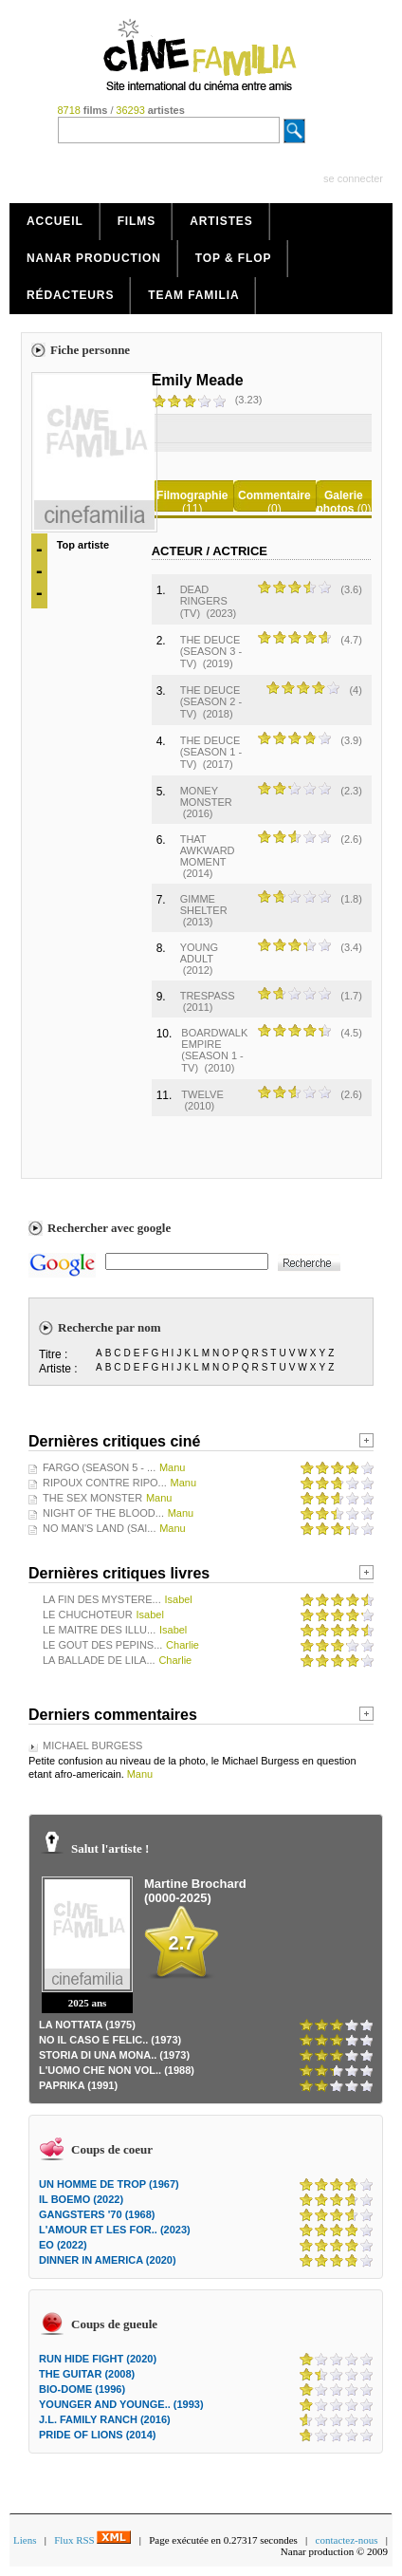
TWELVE (202, 1094)
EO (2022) (63, 2244)
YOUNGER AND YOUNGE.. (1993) (121, 2404)
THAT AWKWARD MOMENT (207, 850)
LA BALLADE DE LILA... (99, 1660)
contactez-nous (347, 2540)
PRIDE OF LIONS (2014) (97, 2434)
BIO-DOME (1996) (82, 2389)
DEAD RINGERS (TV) (204, 601)
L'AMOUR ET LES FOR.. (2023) (115, 2229)
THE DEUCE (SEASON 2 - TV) (211, 701)
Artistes (221, 221)
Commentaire (274, 495)
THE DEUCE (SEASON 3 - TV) (211, 651)
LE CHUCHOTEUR (88, 1614)
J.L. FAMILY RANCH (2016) (105, 2419)
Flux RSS (92, 2540)
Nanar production (94, 258)
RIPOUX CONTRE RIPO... (105, 1482)
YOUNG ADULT (199, 953)
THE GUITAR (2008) (87, 2374)
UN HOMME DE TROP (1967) (109, 2184)
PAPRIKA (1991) (78, 2085)
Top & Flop (233, 258)
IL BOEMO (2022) (81, 2199)
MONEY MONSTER (206, 796)
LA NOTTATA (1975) (87, 2024)
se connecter (353, 178)
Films (137, 221)
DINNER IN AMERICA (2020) (107, 2260)
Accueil (55, 221)
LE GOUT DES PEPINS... (102, 1645)
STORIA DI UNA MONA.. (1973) (114, 2055)
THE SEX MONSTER (92, 1497)
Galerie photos (339, 502)
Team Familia (193, 295)
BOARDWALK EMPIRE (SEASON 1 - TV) (214, 1050)
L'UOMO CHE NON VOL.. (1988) (116, 2070)
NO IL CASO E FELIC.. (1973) (110, 2039)
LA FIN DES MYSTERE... (102, 1599)
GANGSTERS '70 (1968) (97, 2214)
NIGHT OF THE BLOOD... (103, 1513)
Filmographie (192, 495)
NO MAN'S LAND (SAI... (99, 1528)
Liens (24, 2540)
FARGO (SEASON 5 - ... (99, 1467)
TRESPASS (207, 995)
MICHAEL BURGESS (92, 1745)
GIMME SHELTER (204, 904)
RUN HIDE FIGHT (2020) (97, 2358)
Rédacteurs (70, 295)
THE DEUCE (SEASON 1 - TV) (211, 752)
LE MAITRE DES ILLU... (99, 1629)
